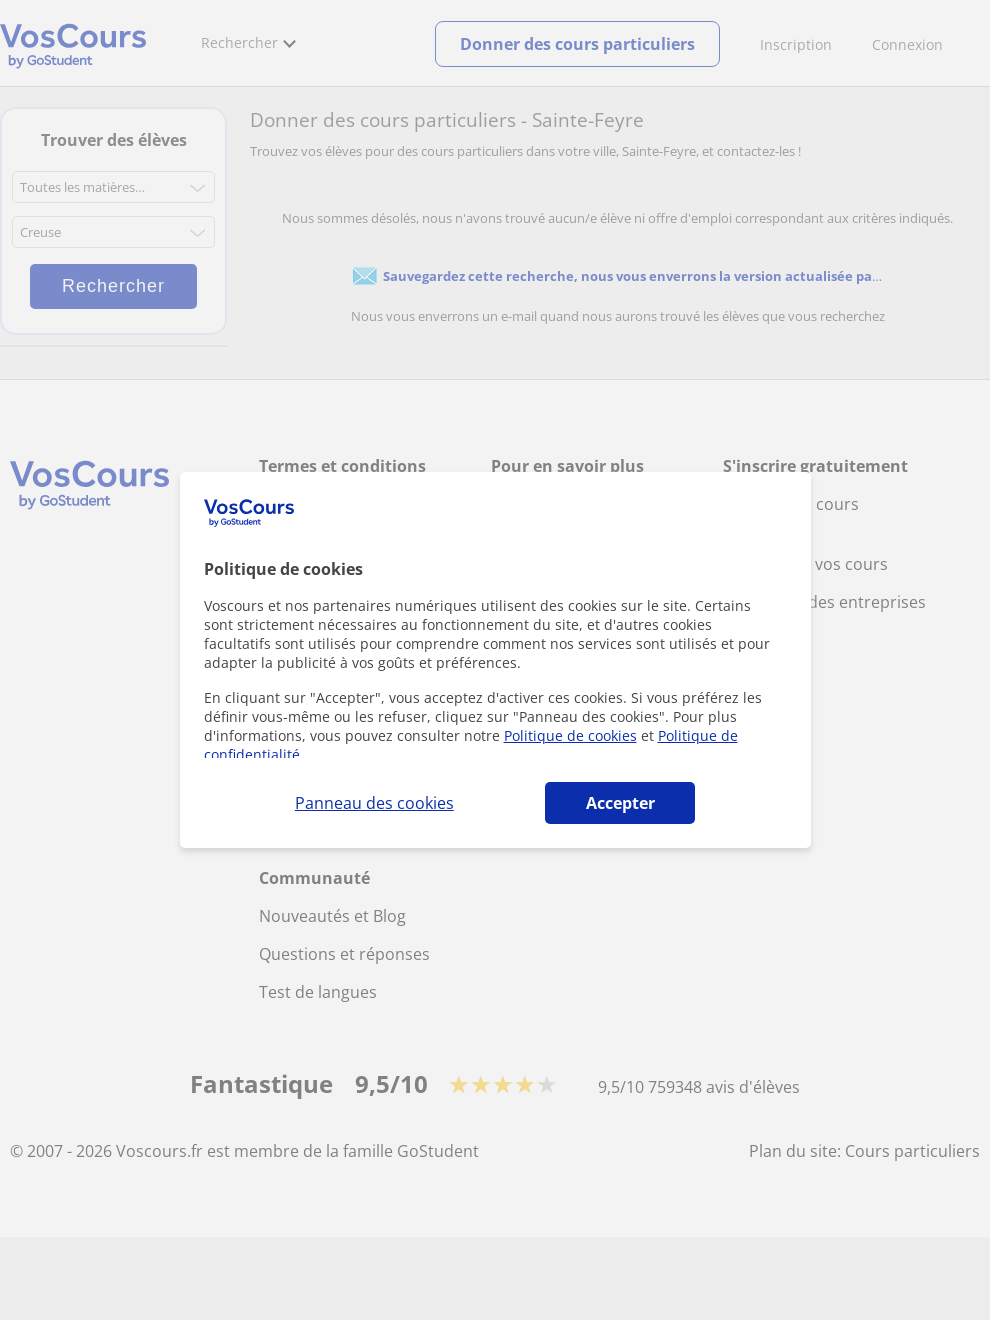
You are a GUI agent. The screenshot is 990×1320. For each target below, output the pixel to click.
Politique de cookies (570, 735)
